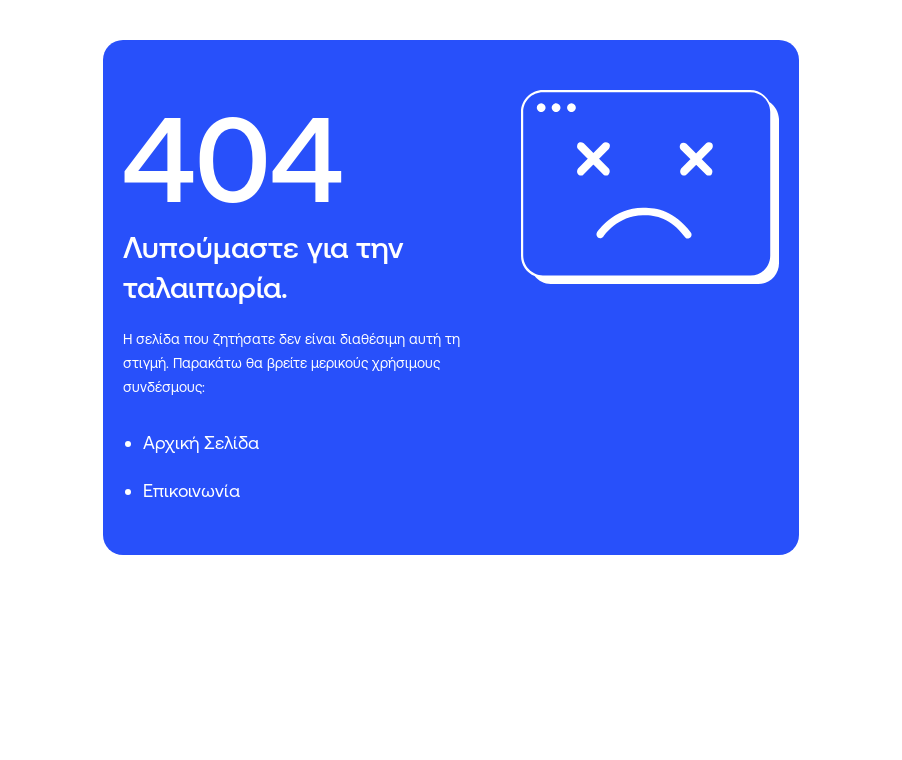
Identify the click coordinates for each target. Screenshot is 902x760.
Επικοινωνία (191, 490)
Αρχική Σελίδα (201, 442)
